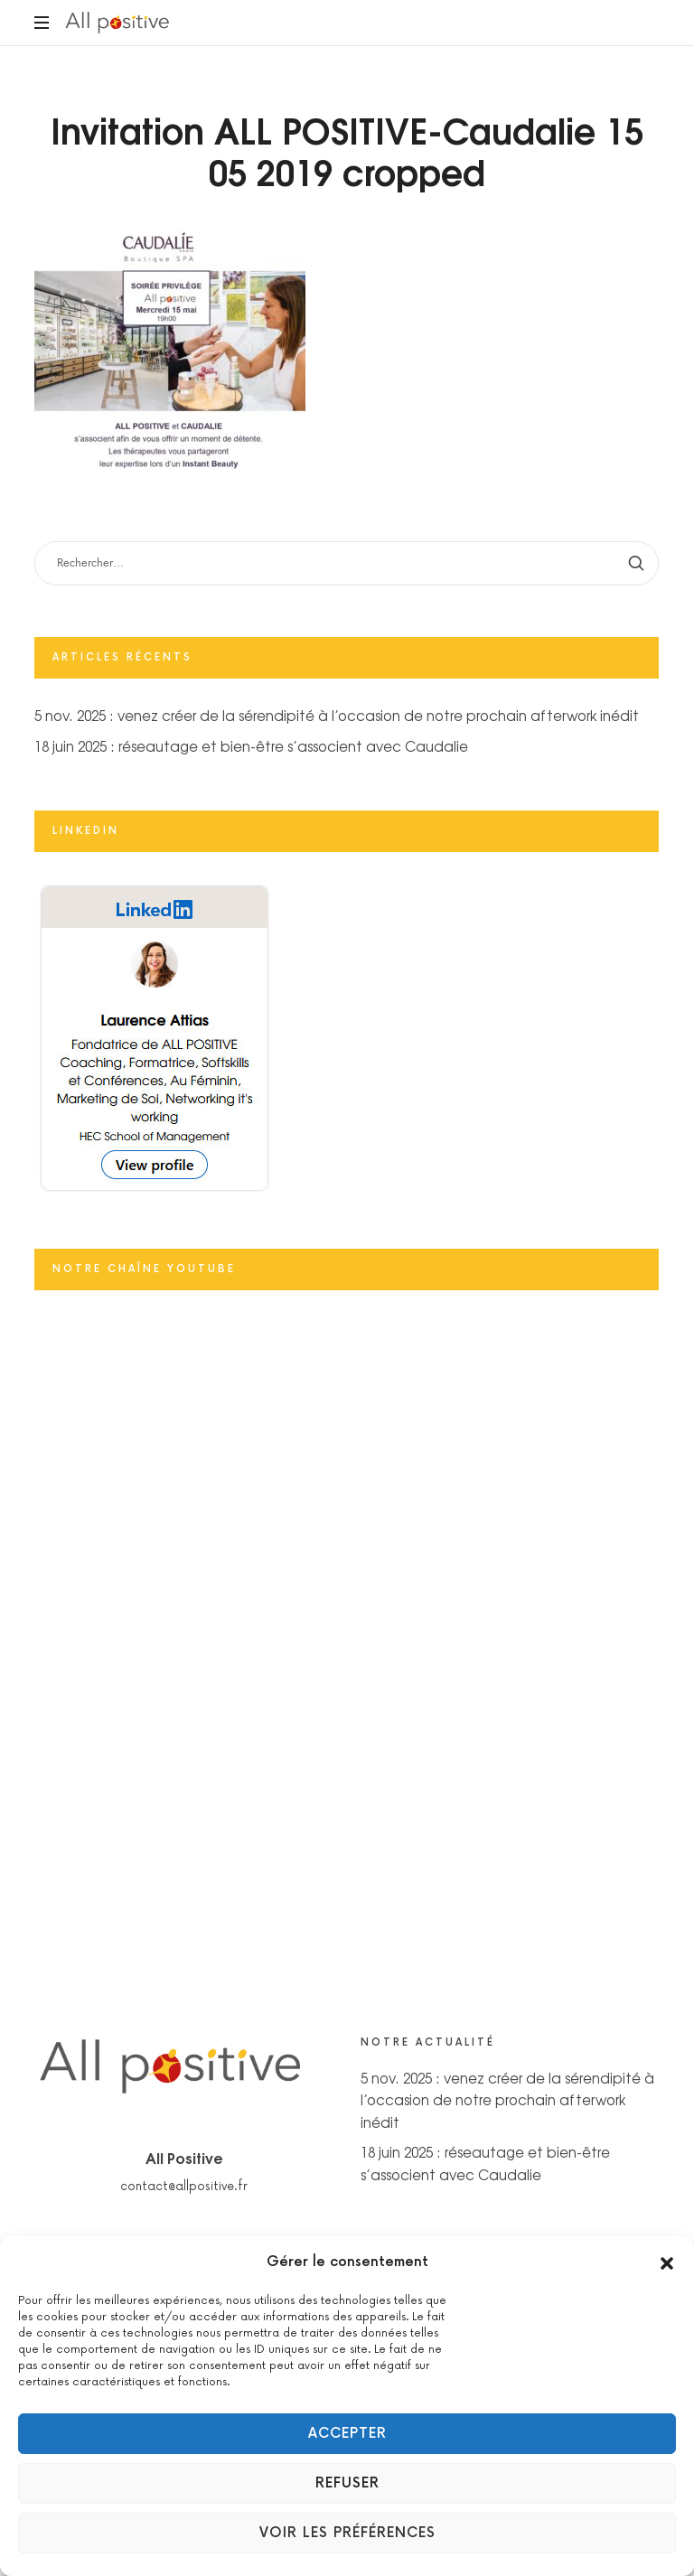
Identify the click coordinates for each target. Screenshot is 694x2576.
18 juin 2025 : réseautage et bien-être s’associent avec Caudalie (251, 745)
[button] (667, 2262)
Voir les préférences (347, 2533)
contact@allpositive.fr (184, 2186)
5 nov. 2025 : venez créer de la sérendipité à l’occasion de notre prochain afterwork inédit (336, 716)
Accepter (347, 2433)
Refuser (347, 2483)
